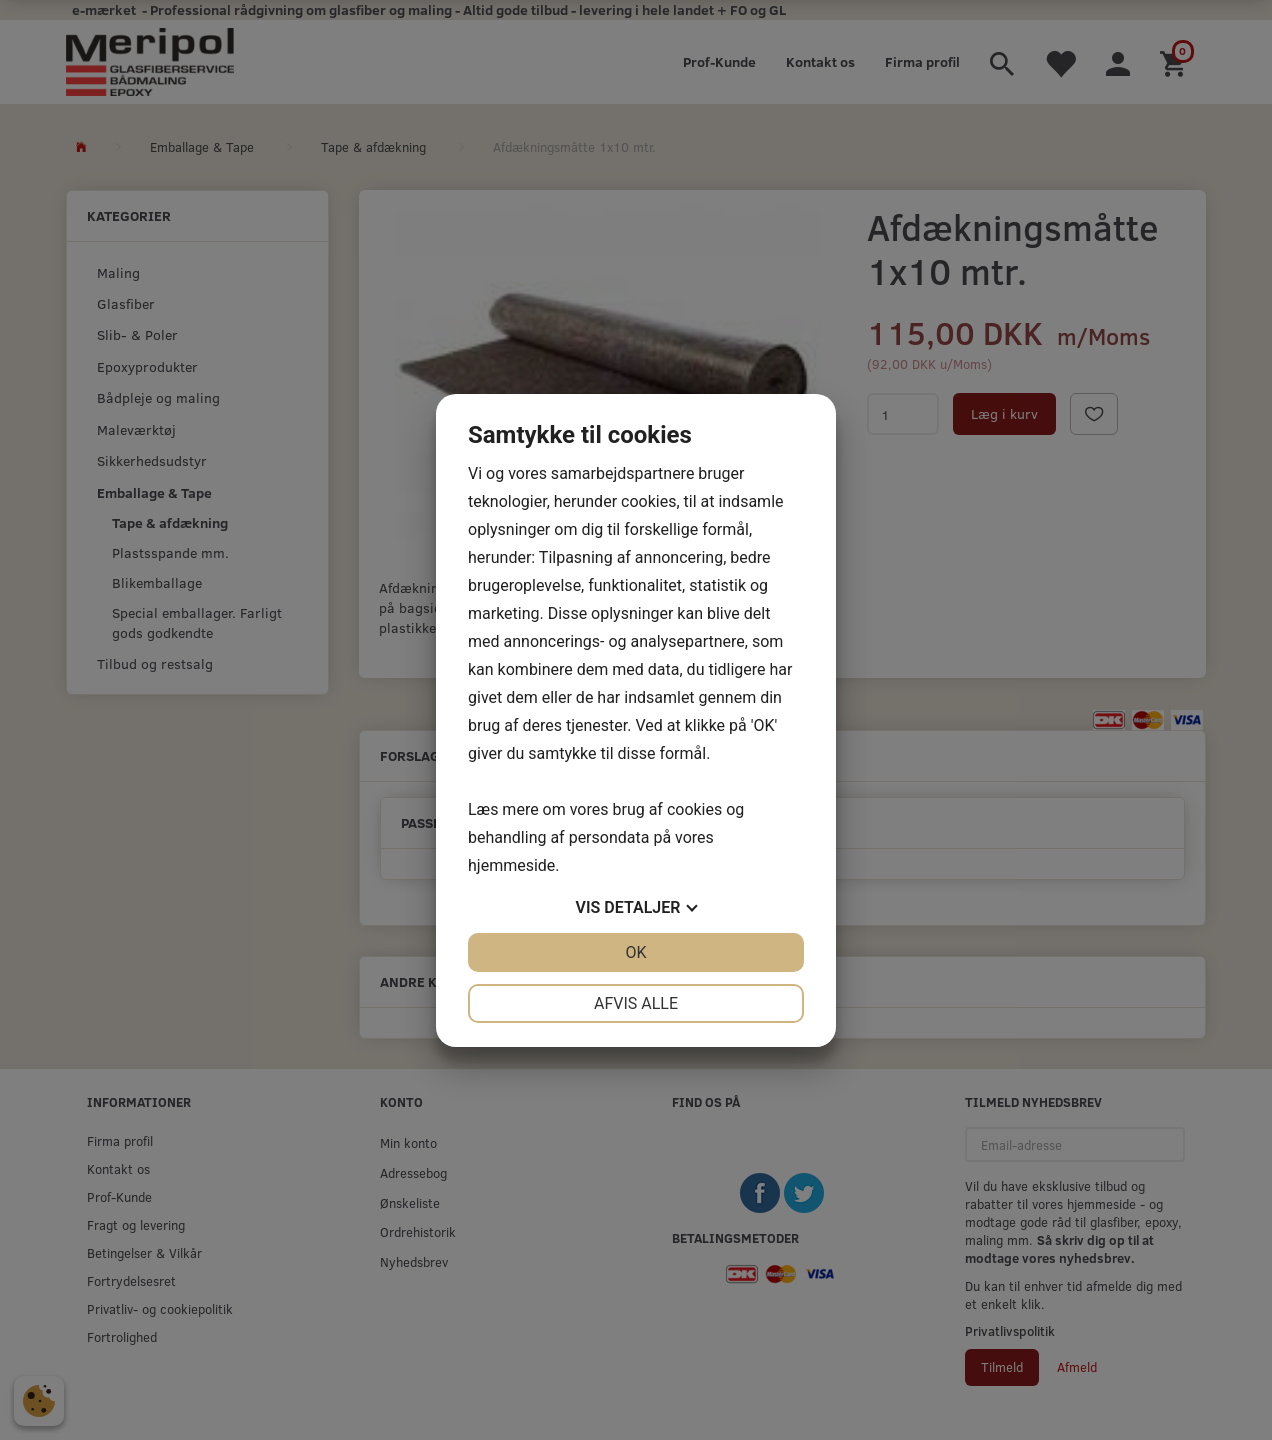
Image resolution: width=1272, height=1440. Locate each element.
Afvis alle (636, 1003)
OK (635, 952)
